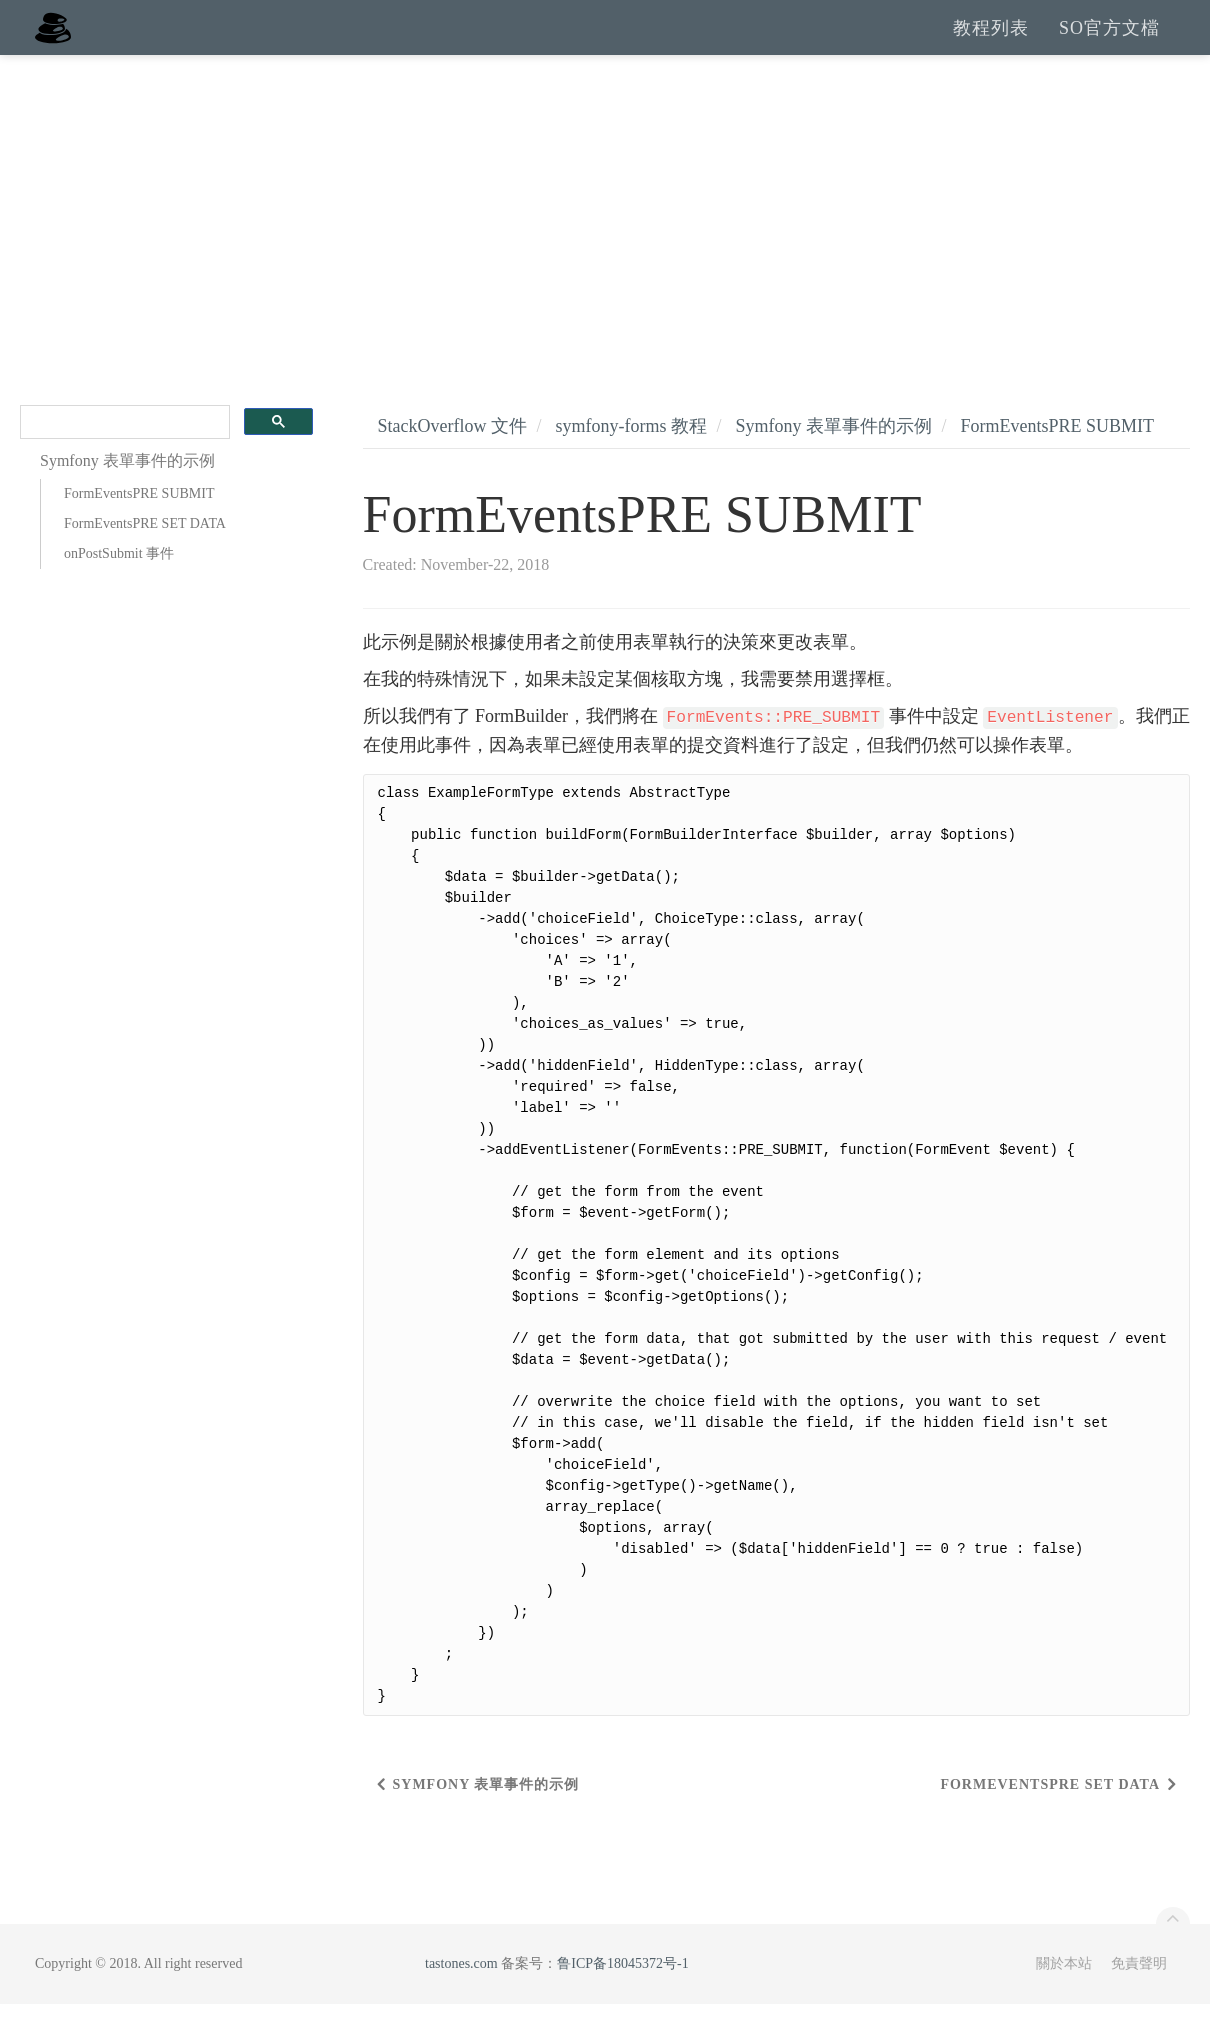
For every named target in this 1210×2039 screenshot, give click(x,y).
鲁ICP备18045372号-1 (622, 1998)
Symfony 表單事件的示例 (834, 461)
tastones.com (461, 1998)
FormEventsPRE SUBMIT (139, 528)
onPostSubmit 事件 (119, 588)
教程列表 (991, 45)
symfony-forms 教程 (631, 461)
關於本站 (1064, 1998)
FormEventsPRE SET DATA (145, 558)
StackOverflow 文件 (452, 461)
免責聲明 (1139, 1998)
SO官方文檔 (1109, 45)
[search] (123, 457)
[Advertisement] (605, 240)
